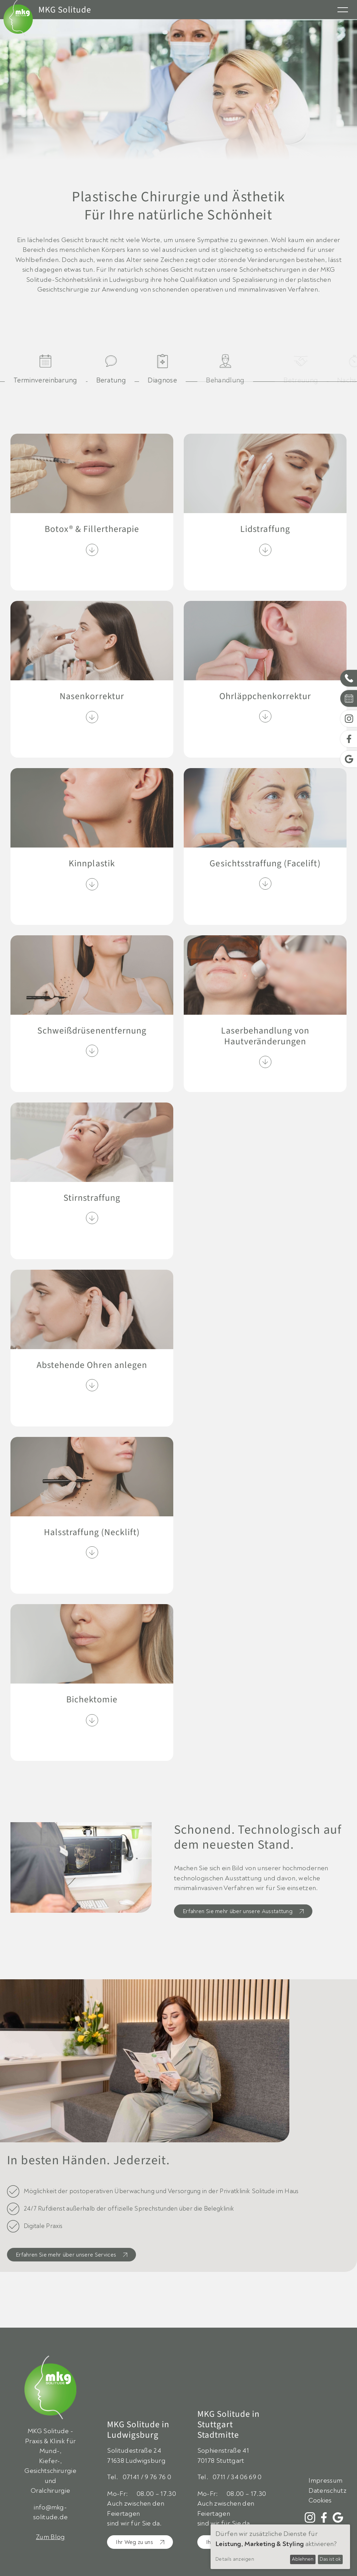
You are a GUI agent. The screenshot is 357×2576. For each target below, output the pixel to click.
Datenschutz (328, 2490)
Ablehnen (302, 2559)
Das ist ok (330, 2559)
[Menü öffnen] (342, 9)
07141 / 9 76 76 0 (147, 2477)
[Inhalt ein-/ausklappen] (92, 550)
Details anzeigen (234, 2559)
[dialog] (280, 2546)
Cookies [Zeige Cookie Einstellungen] (320, 2501)
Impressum (325, 2480)
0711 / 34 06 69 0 (237, 2477)
